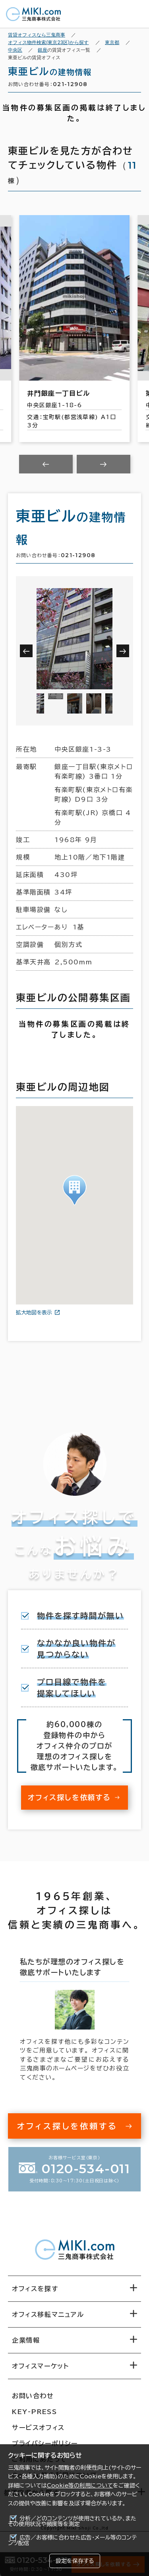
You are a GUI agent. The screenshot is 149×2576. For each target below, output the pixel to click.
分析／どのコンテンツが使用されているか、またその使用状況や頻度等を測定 (72, 2521)
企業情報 (26, 2340)
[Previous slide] (46, 464)
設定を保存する (75, 2561)
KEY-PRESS (34, 2412)
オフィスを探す (35, 2289)
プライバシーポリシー (45, 2443)
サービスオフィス (38, 2427)
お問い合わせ (33, 2396)
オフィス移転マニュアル (48, 2314)
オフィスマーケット (40, 2366)
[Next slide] (103, 464)
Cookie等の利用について (80, 2485)
